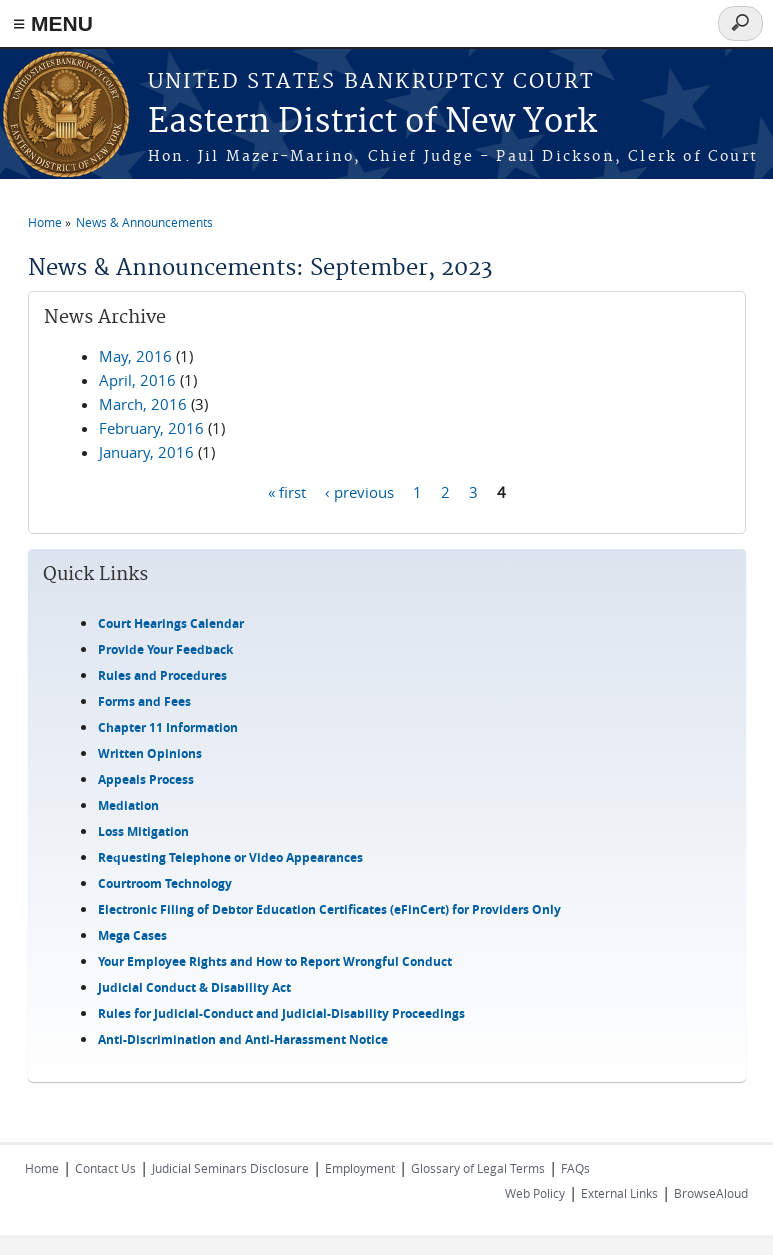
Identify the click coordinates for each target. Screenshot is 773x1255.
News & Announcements (144, 222)
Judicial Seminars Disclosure (230, 1168)
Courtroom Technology (165, 883)
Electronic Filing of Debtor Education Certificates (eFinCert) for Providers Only (329, 909)
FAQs (575, 1168)
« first (287, 491)
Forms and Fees (144, 701)
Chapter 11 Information (168, 727)
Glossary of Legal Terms (478, 1168)
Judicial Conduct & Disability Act (194, 987)
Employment (360, 1168)
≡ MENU (53, 23)
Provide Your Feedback (165, 649)
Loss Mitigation (143, 831)
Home (45, 222)
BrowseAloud (711, 1193)
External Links (619, 1193)
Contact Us (105, 1168)
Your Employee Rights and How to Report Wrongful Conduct (275, 961)
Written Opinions (150, 753)
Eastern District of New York (372, 122)
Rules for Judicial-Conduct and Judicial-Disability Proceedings (281, 1013)
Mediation (128, 805)
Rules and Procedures (162, 675)
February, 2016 (151, 428)
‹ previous (359, 491)
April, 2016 (137, 380)
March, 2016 (143, 404)
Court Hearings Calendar (171, 623)
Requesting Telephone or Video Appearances (230, 857)
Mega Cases (132, 935)
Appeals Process (146, 779)
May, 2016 (135, 356)
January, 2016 (146, 452)
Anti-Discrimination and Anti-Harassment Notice (243, 1039)
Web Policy (535, 1193)
